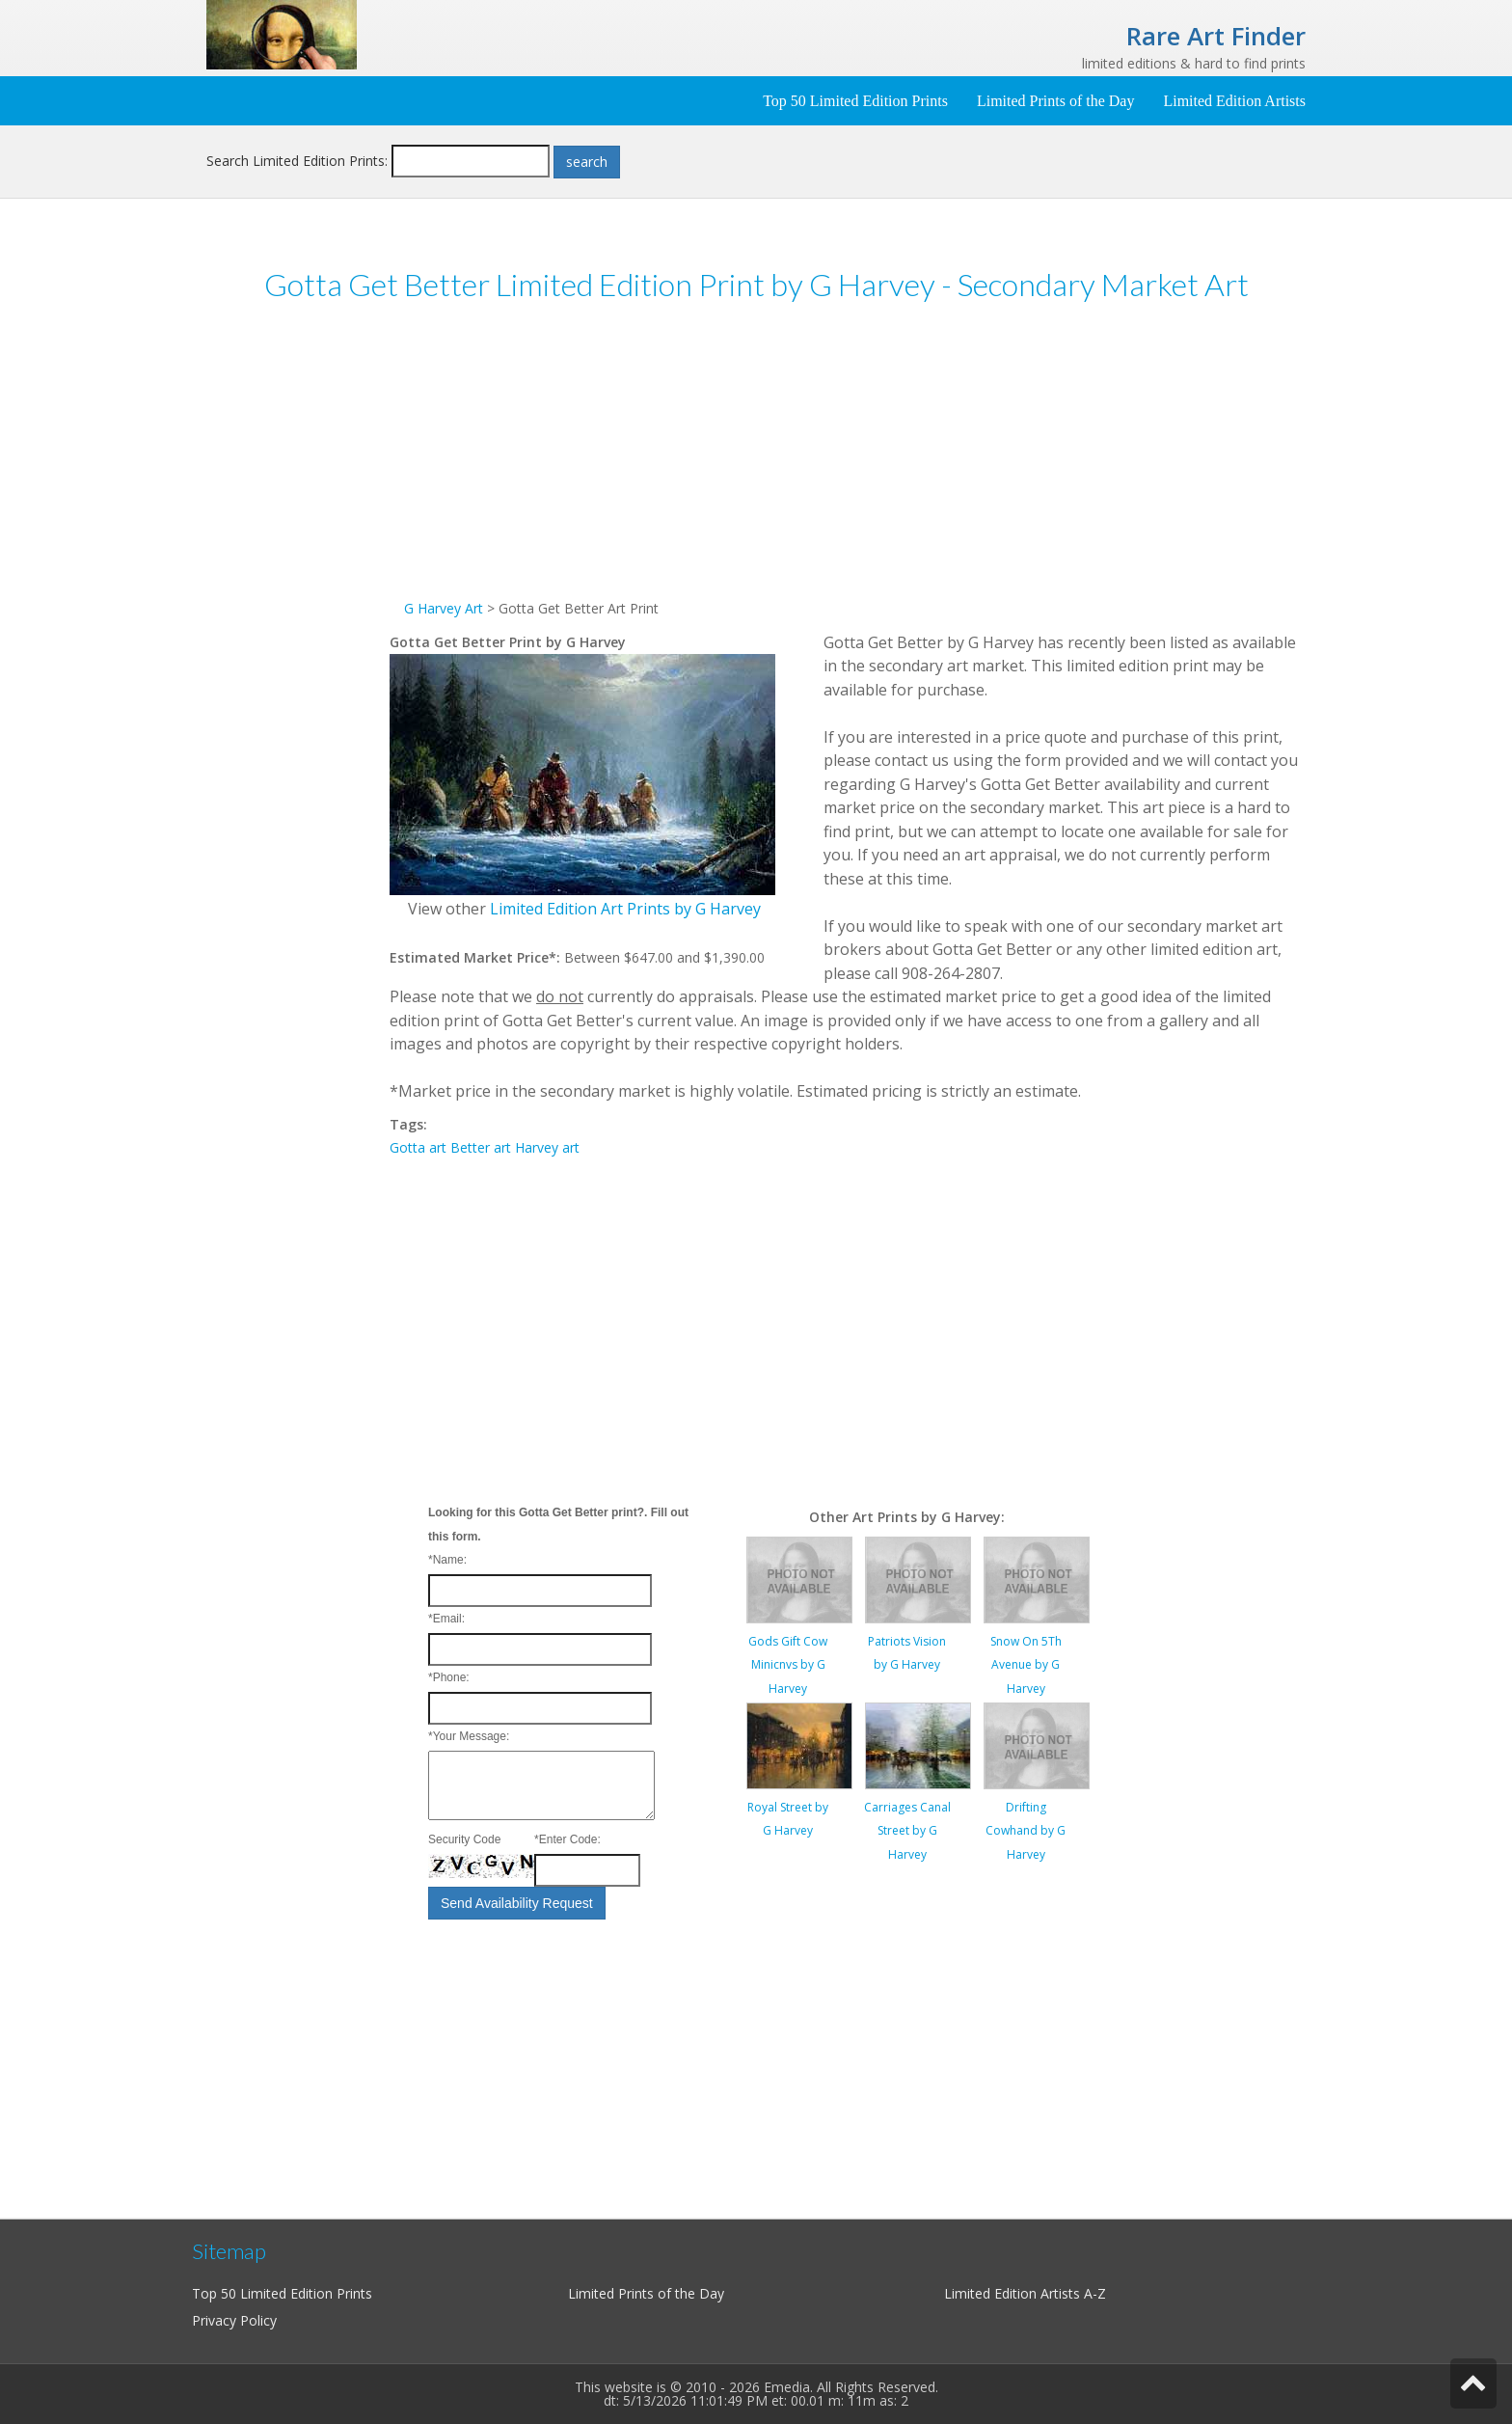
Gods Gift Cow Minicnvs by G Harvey (787, 1665)
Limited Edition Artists (1234, 101)
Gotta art (418, 1147)
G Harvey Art (443, 608)
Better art (480, 1147)
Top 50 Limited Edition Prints (855, 101)
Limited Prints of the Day (1056, 101)
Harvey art (547, 1147)
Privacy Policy (234, 2320)
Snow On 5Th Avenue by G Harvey (1026, 1665)
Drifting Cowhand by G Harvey (1026, 1831)
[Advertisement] (298, 616)
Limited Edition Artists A (1018, 2293)
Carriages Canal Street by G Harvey (907, 1831)
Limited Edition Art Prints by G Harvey (625, 908)
